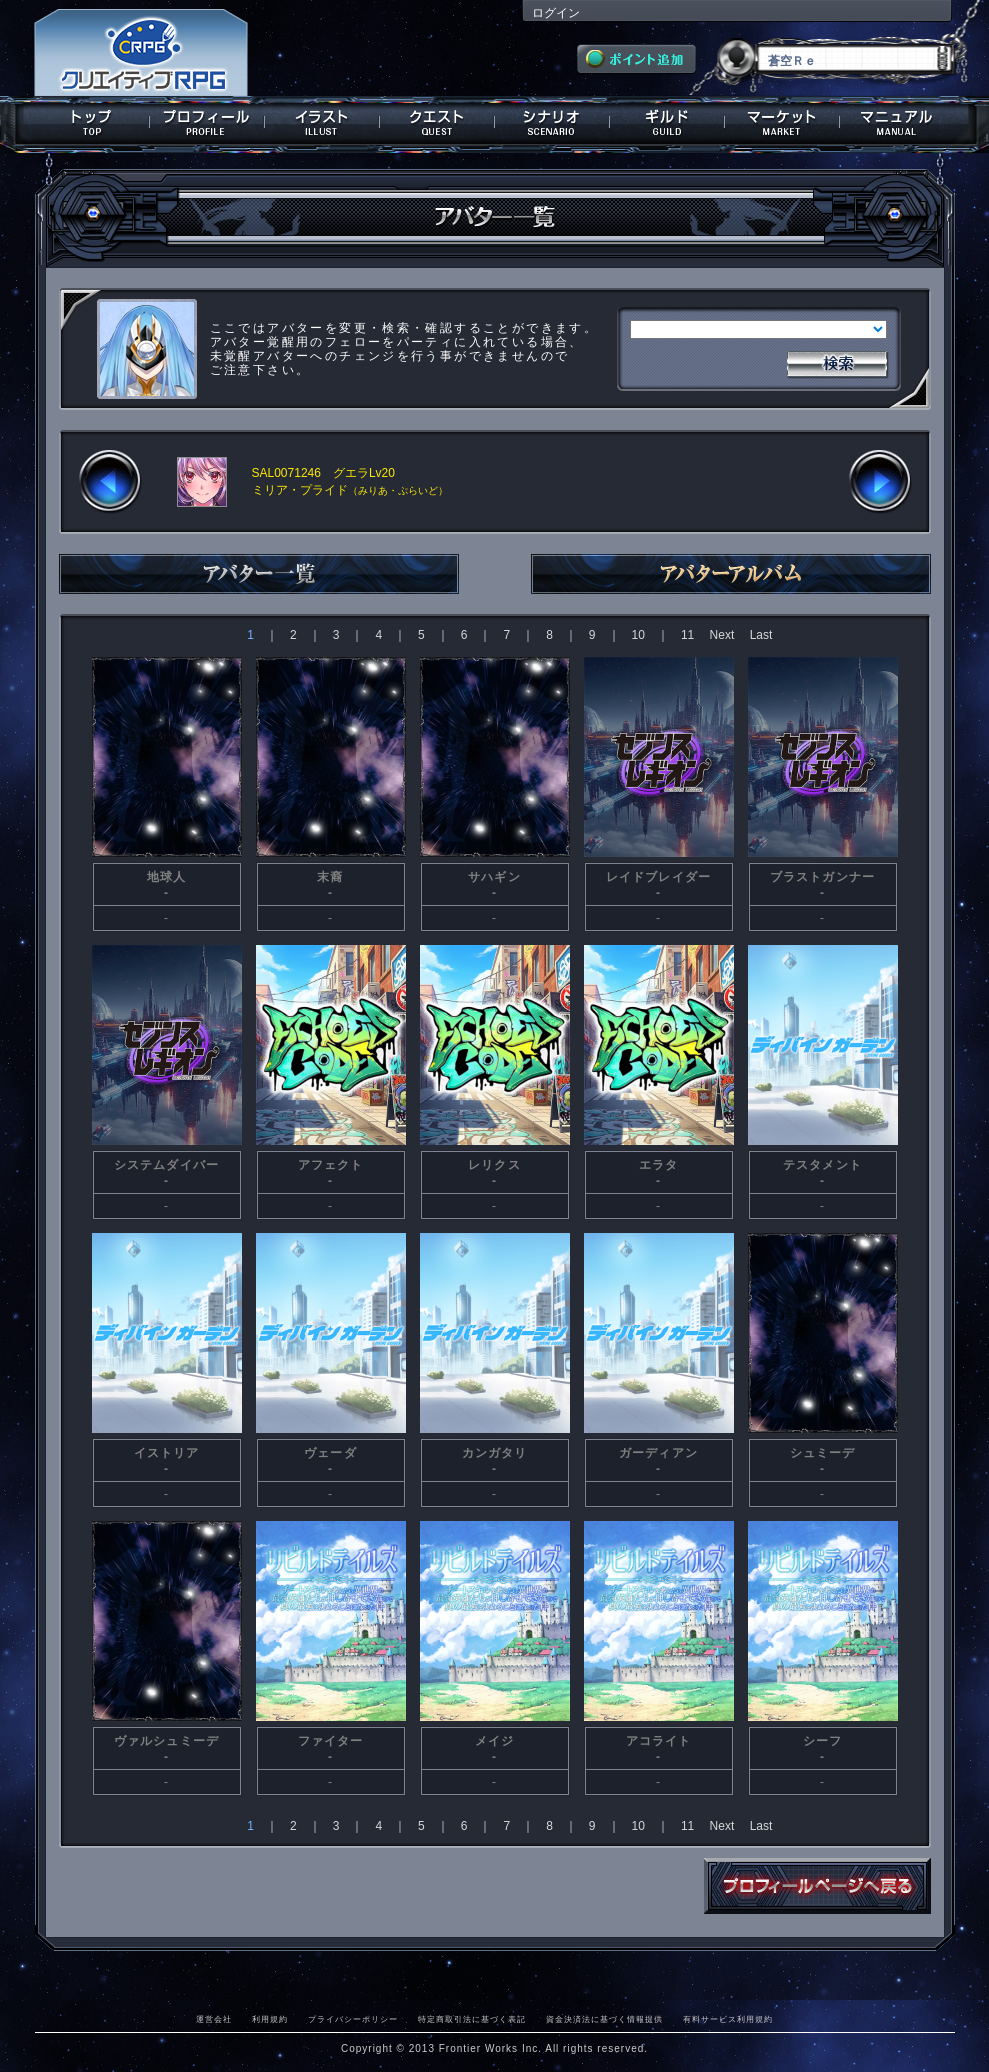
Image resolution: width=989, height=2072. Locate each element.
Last (761, 635)
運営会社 (214, 2019)
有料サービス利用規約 (728, 2019)
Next (722, 635)
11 (687, 635)
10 (638, 635)
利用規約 (270, 2019)
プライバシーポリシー (353, 2019)
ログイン (556, 13)
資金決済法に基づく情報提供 (604, 2019)
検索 (837, 362)
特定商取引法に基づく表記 (472, 2019)
